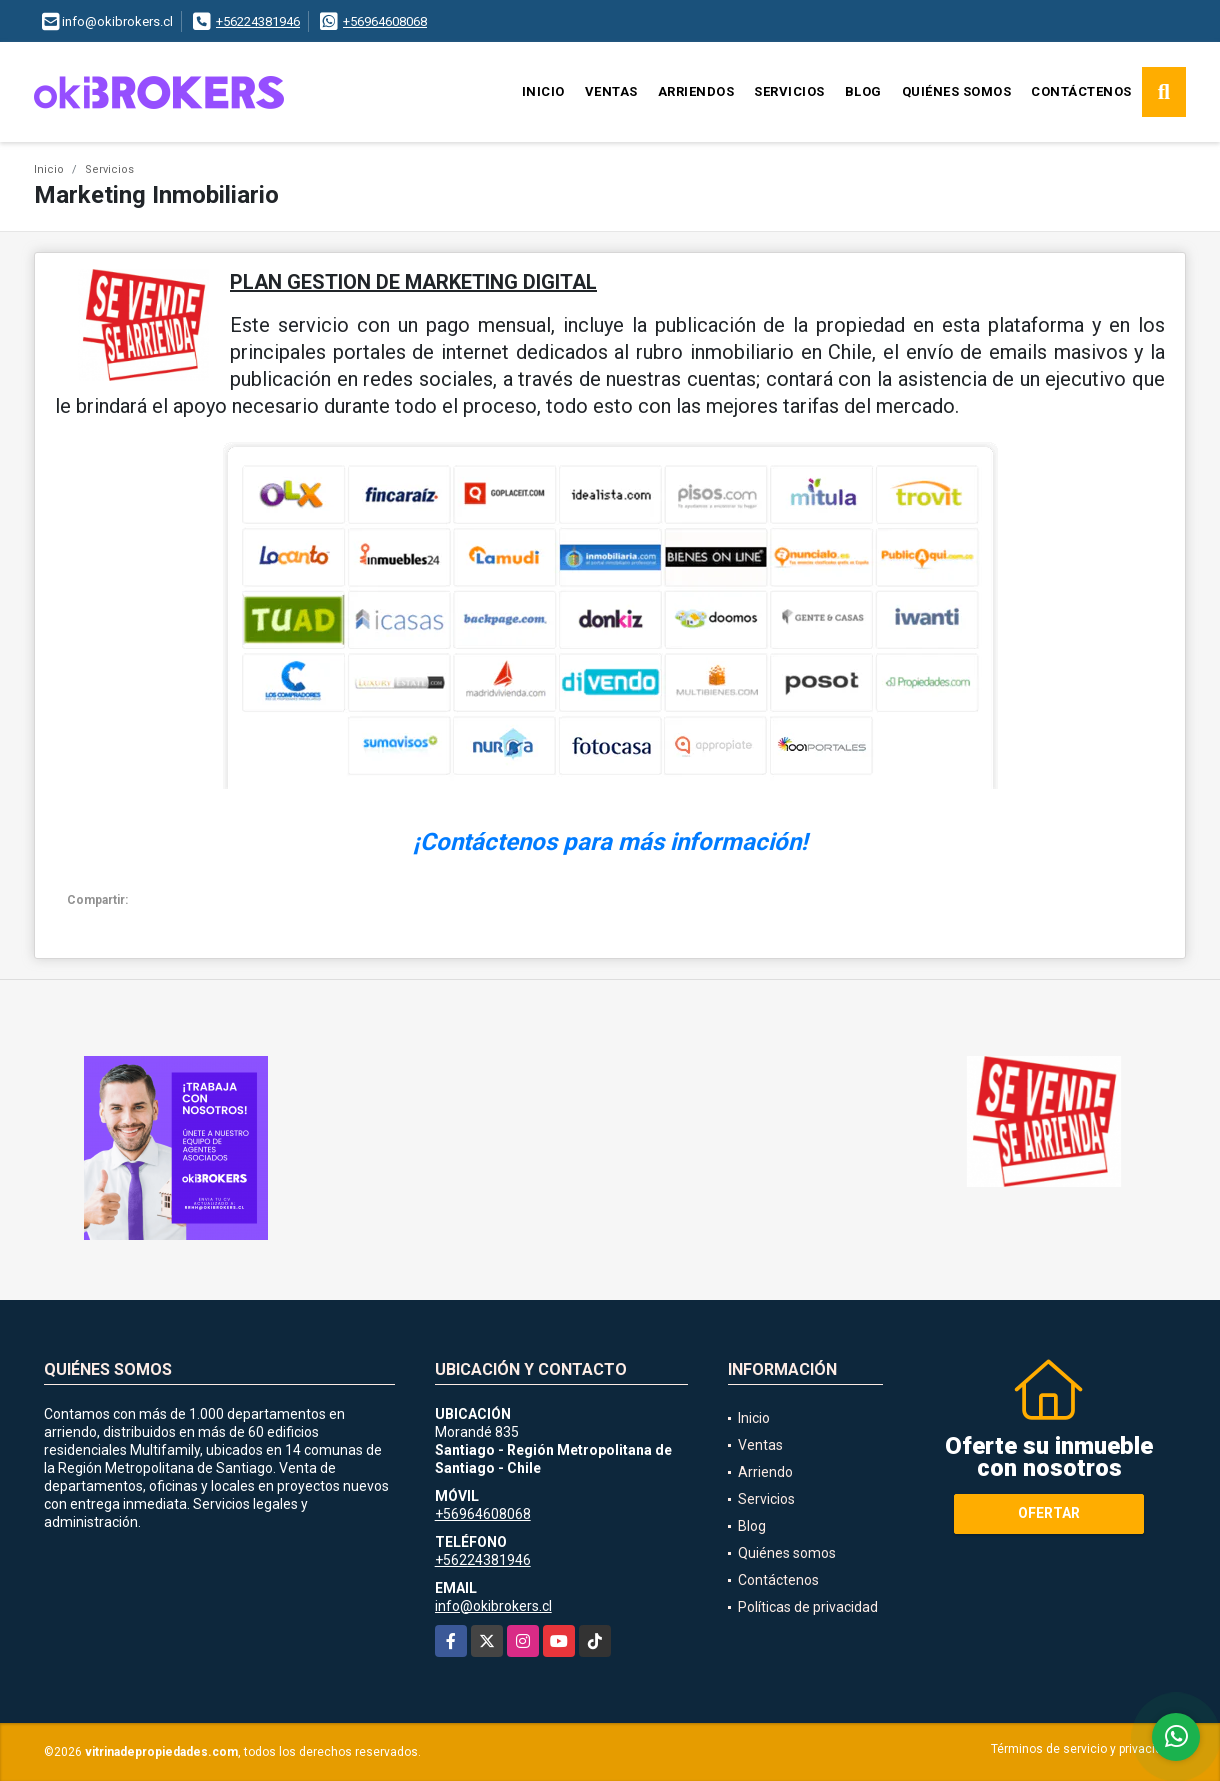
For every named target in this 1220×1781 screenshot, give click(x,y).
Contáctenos (1081, 91)
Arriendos (696, 91)
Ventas (611, 91)
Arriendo (765, 1472)
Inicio (543, 91)
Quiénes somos (957, 91)
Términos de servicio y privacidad (1083, 1749)
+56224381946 (258, 21)
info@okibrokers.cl (493, 1606)
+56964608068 (385, 21)
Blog (863, 91)
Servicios (789, 91)
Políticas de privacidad (808, 1607)
